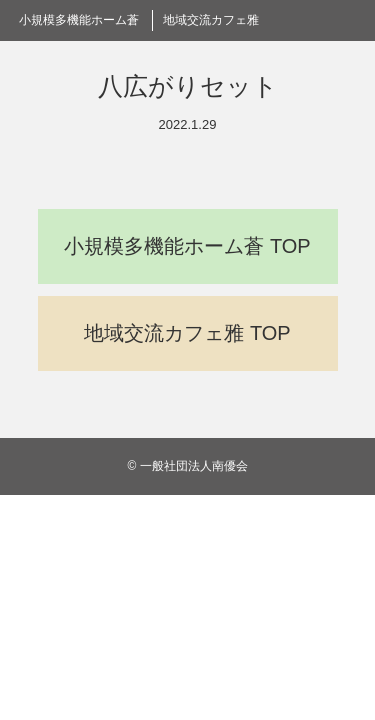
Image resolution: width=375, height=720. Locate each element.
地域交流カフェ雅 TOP (187, 333)
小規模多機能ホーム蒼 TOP (187, 246)
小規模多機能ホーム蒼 (79, 20)
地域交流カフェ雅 (211, 20)
